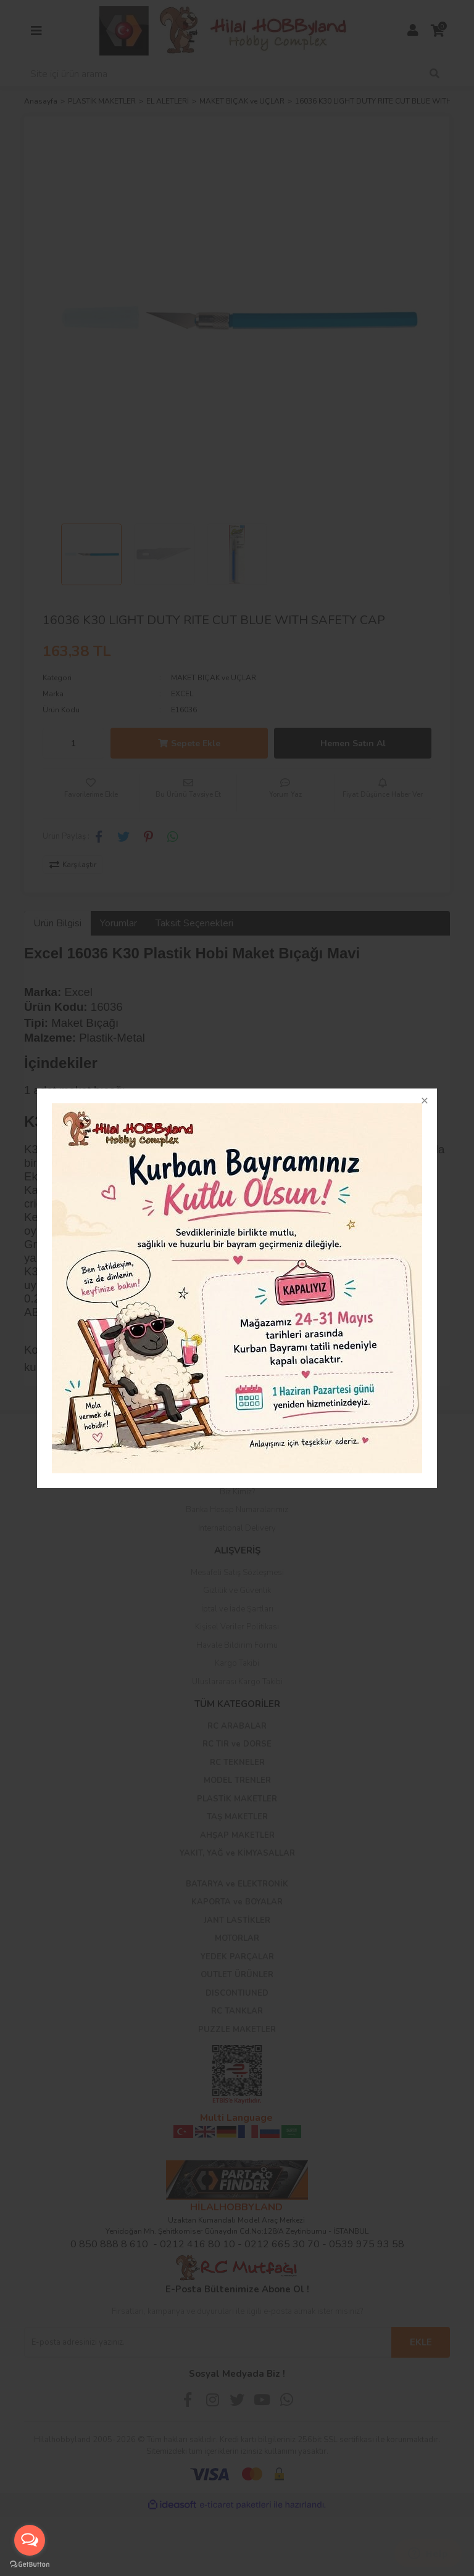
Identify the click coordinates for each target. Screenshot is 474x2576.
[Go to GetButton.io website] (29, 2563)
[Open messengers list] (29, 2540)
